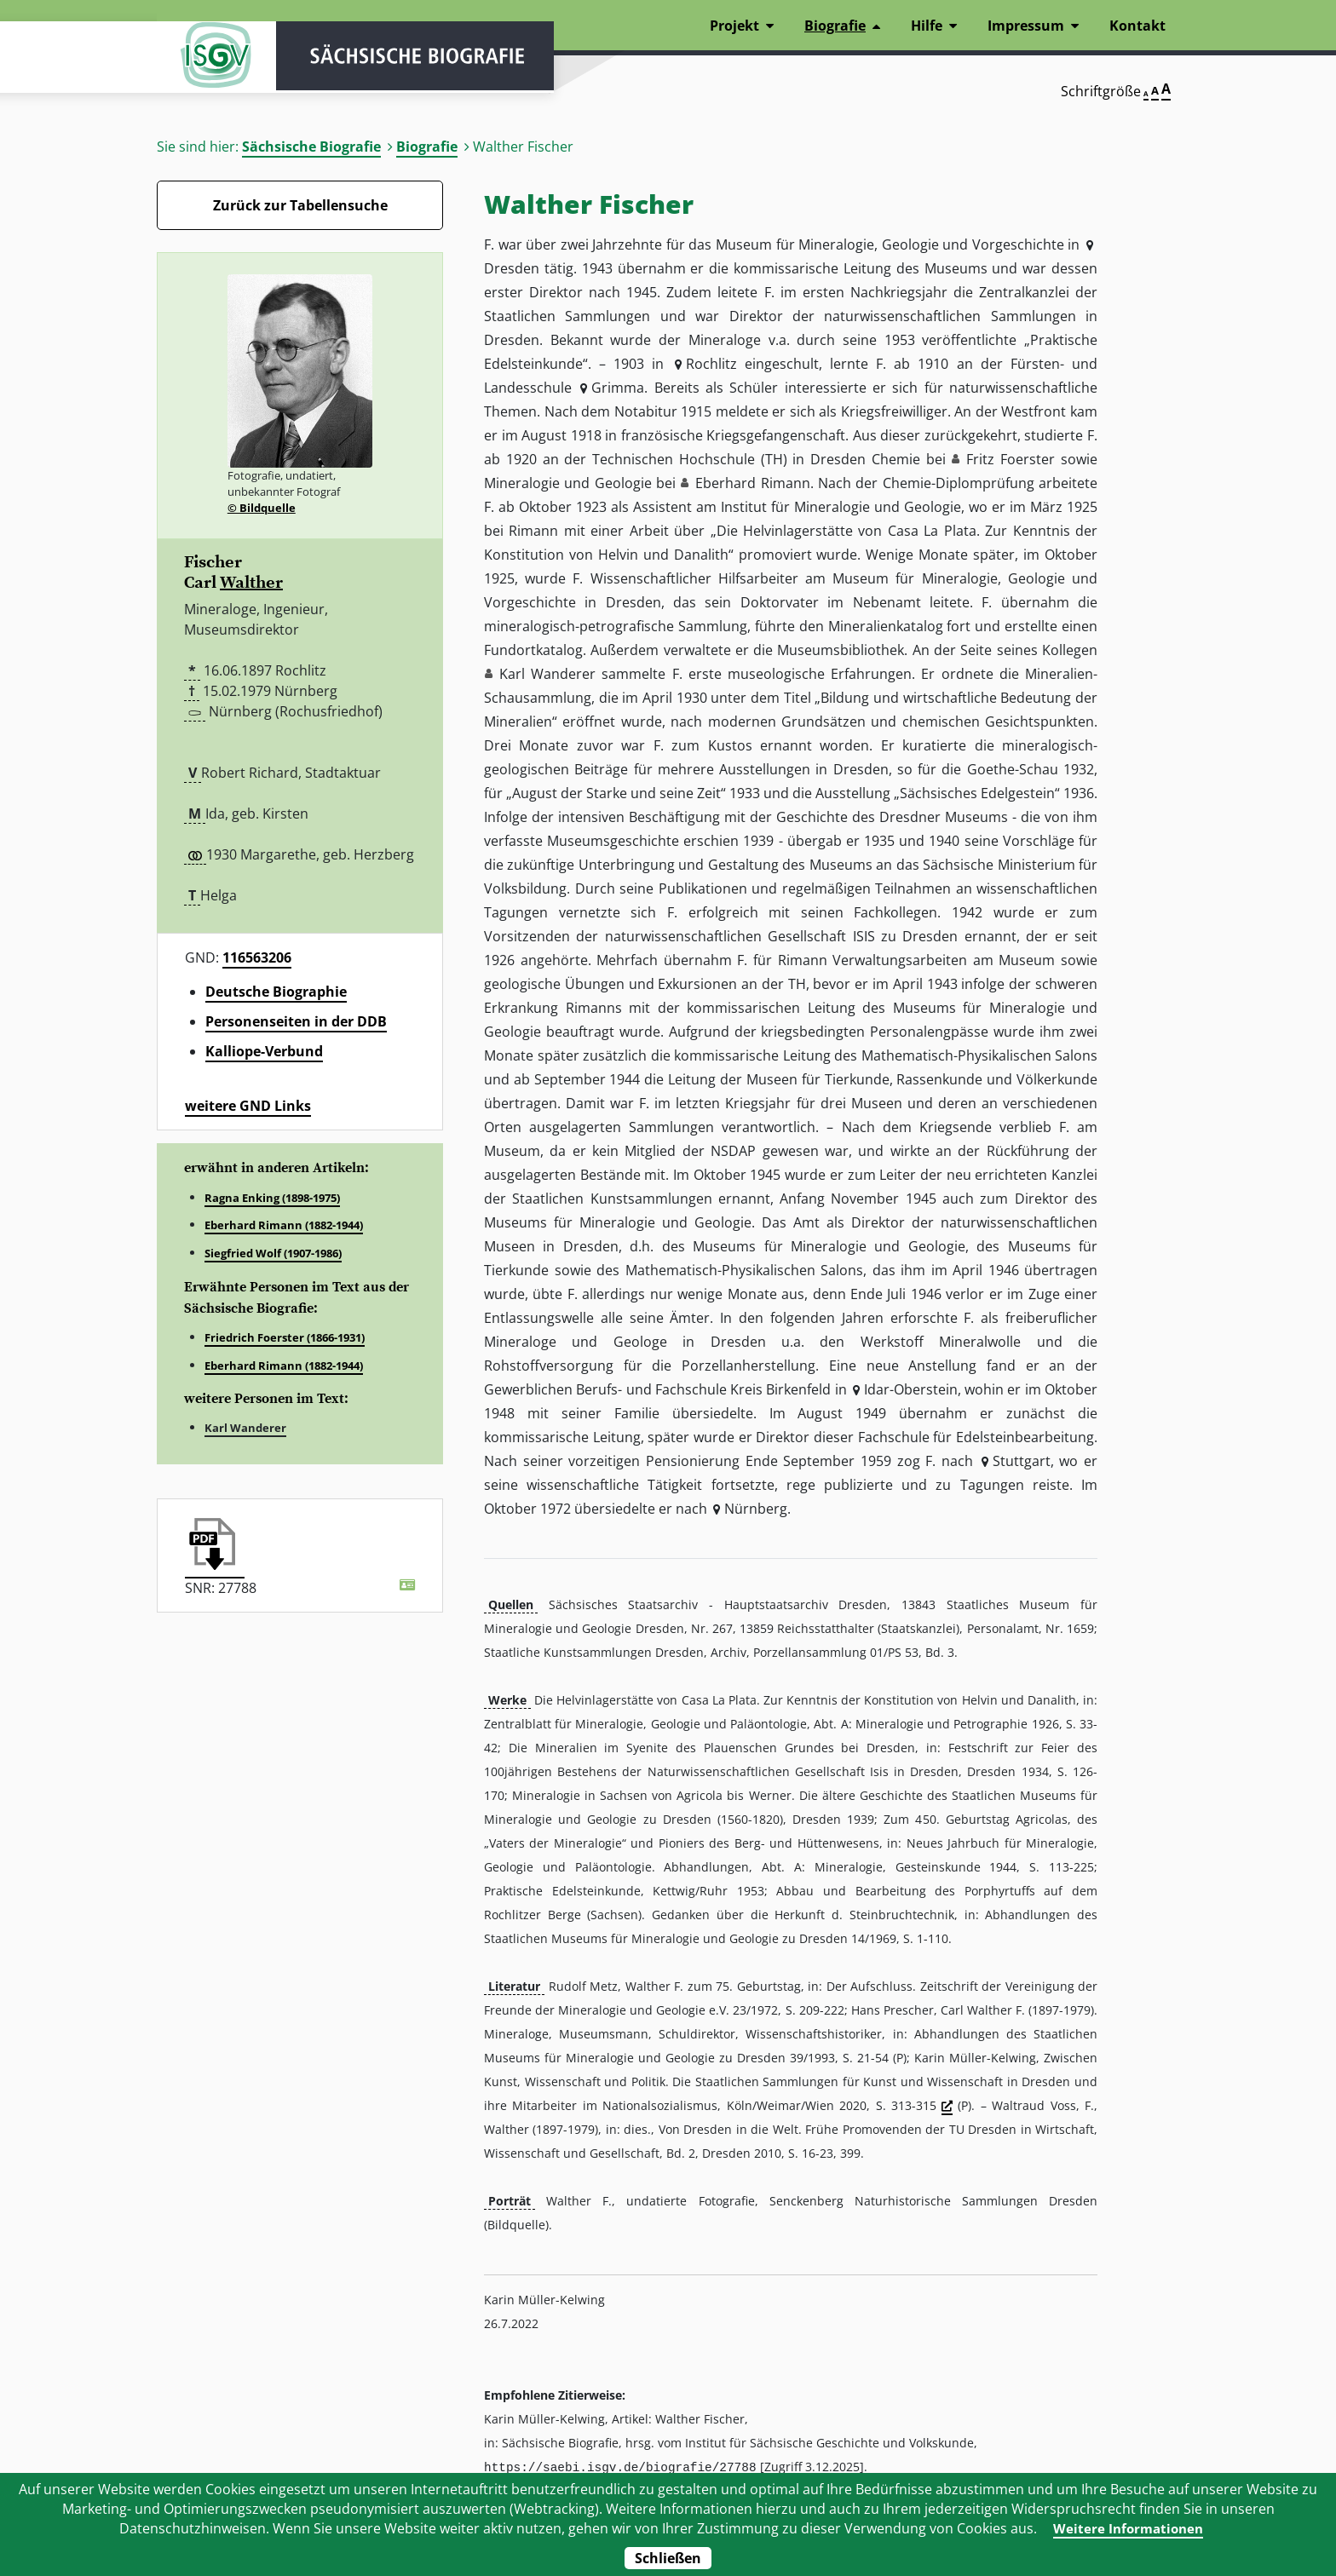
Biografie (427, 146)
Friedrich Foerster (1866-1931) (284, 1337)
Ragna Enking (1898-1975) (272, 1197)
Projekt (734, 25)
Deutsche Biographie (276, 991)
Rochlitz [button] (711, 363)
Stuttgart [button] (1022, 1461)
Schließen (668, 2558)
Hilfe (926, 25)
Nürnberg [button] (755, 1508)
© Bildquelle (261, 507)
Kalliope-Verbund (264, 1051)
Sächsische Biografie (311, 146)
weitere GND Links (248, 1105)
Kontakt (1137, 25)
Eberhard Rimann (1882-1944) (283, 1225)
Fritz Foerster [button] (1010, 459)
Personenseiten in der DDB (296, 1021)
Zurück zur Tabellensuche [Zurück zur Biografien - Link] (300, 205)
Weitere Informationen (1128, 2528)
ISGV (208, 61)
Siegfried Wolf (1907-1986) (273, 1253)
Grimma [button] (617, 387)
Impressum (1026, 25)
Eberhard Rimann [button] (752, 483)
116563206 (256, 957)
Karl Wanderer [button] (547, 673)
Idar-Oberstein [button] (911, 1389)
